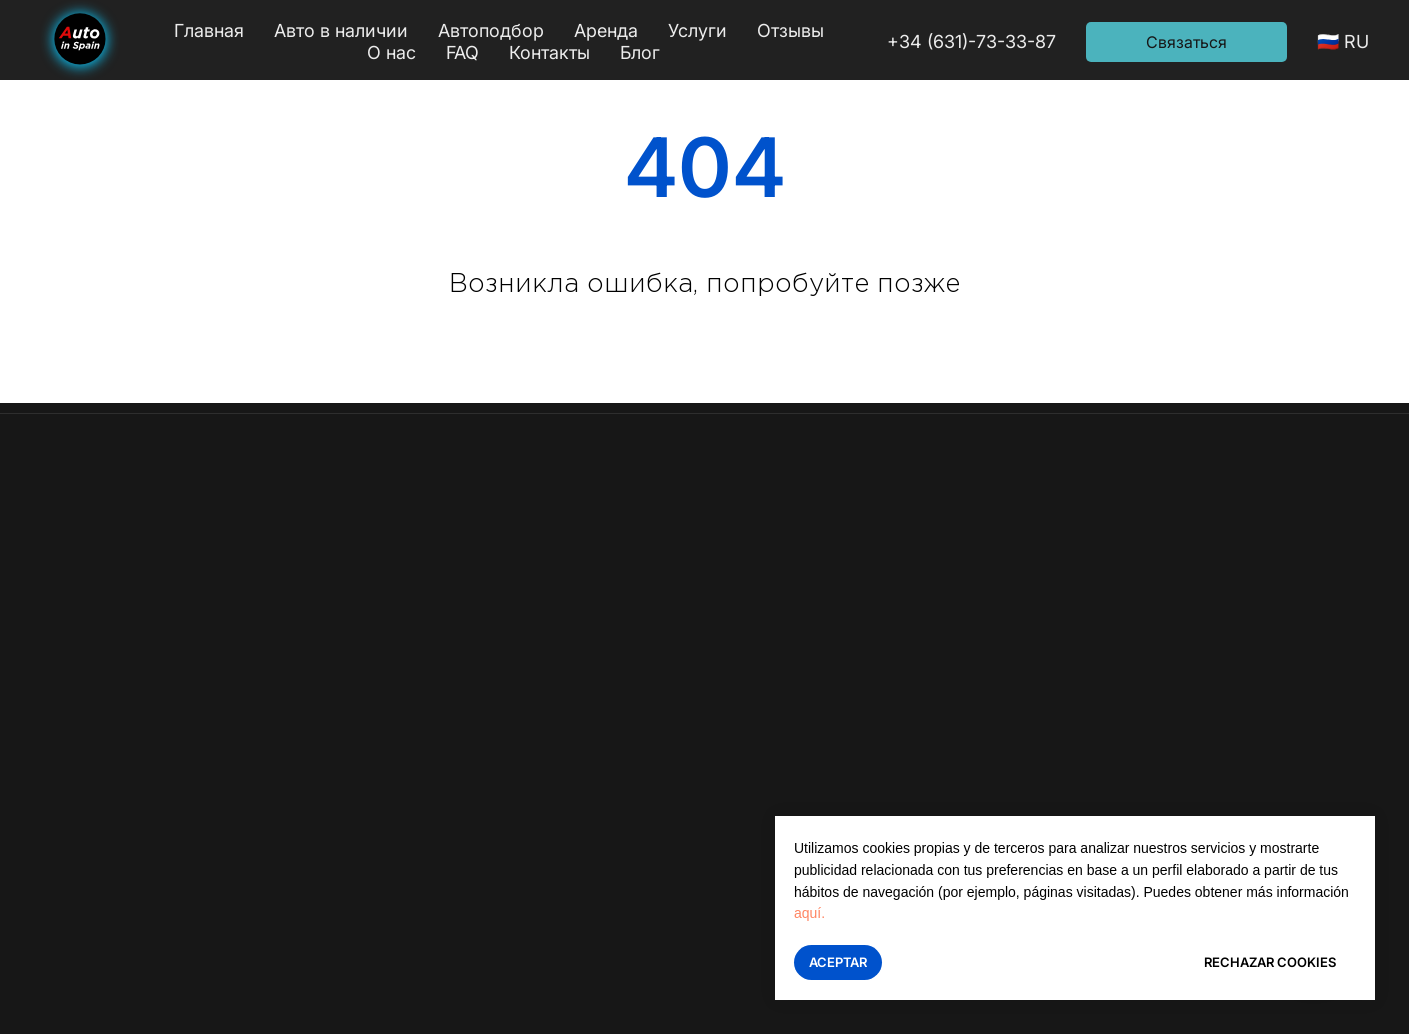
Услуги (697, 30)
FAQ (462, 52)
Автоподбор (491, 30)
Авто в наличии (341, 30)
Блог (640, 52)
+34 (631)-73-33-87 (971, 41)
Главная (209, 30)
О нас (391, 52)
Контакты (549, 52)
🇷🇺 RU (1343, 41)
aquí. (809, 913)
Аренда (606, 30)
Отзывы (790, 30)
